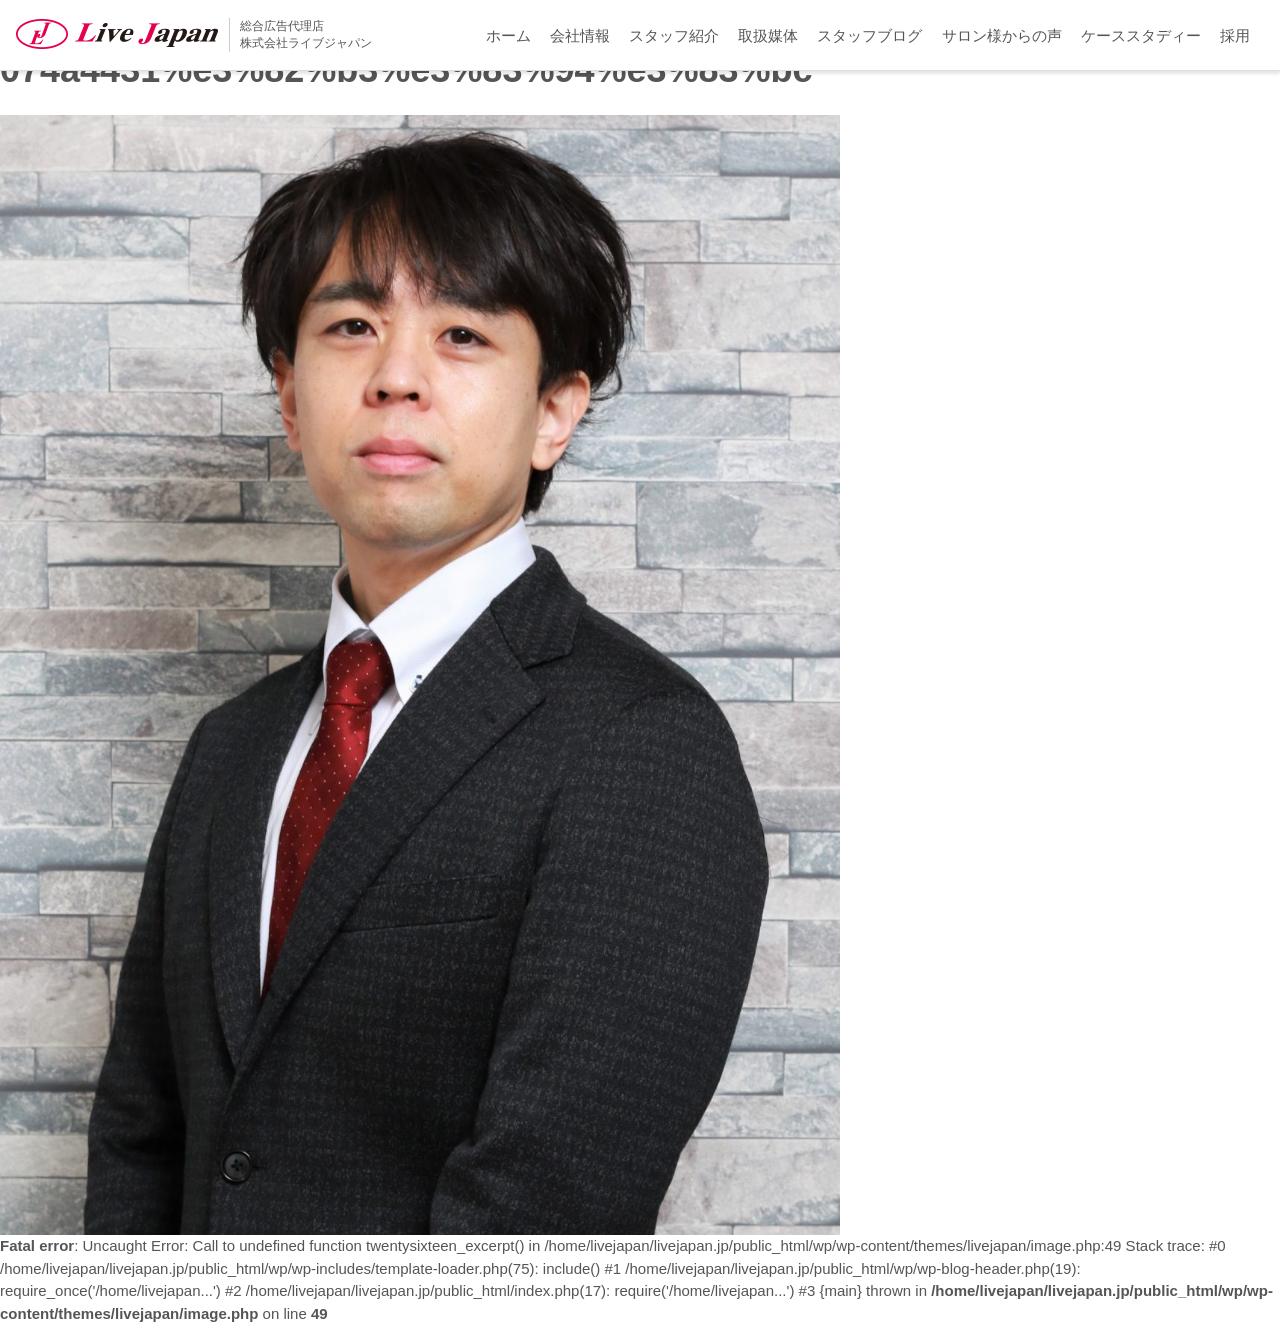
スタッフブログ (869, 35)
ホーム (508, 35)
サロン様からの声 (1002, 35)
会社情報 (580, 35)
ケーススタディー (1141, 35)
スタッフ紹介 (674, 35)
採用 (1235, 35)
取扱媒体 (768, 35)
